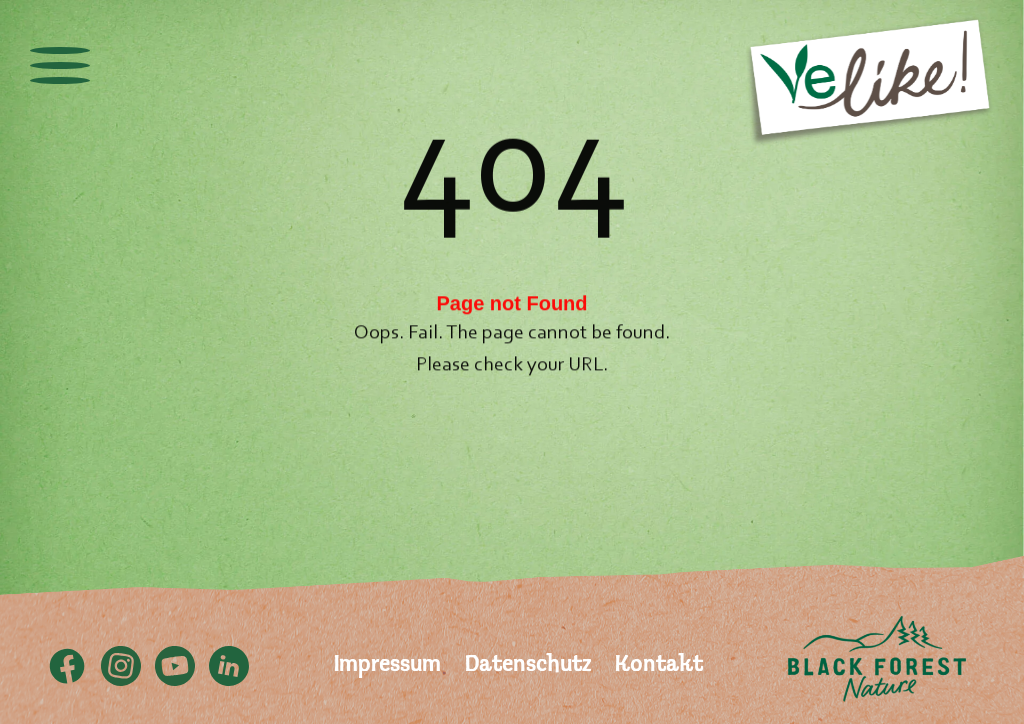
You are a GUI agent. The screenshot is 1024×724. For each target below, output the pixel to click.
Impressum (387, 665)
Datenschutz (528, 665)
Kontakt (659, 665)
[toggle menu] (60, 65)
